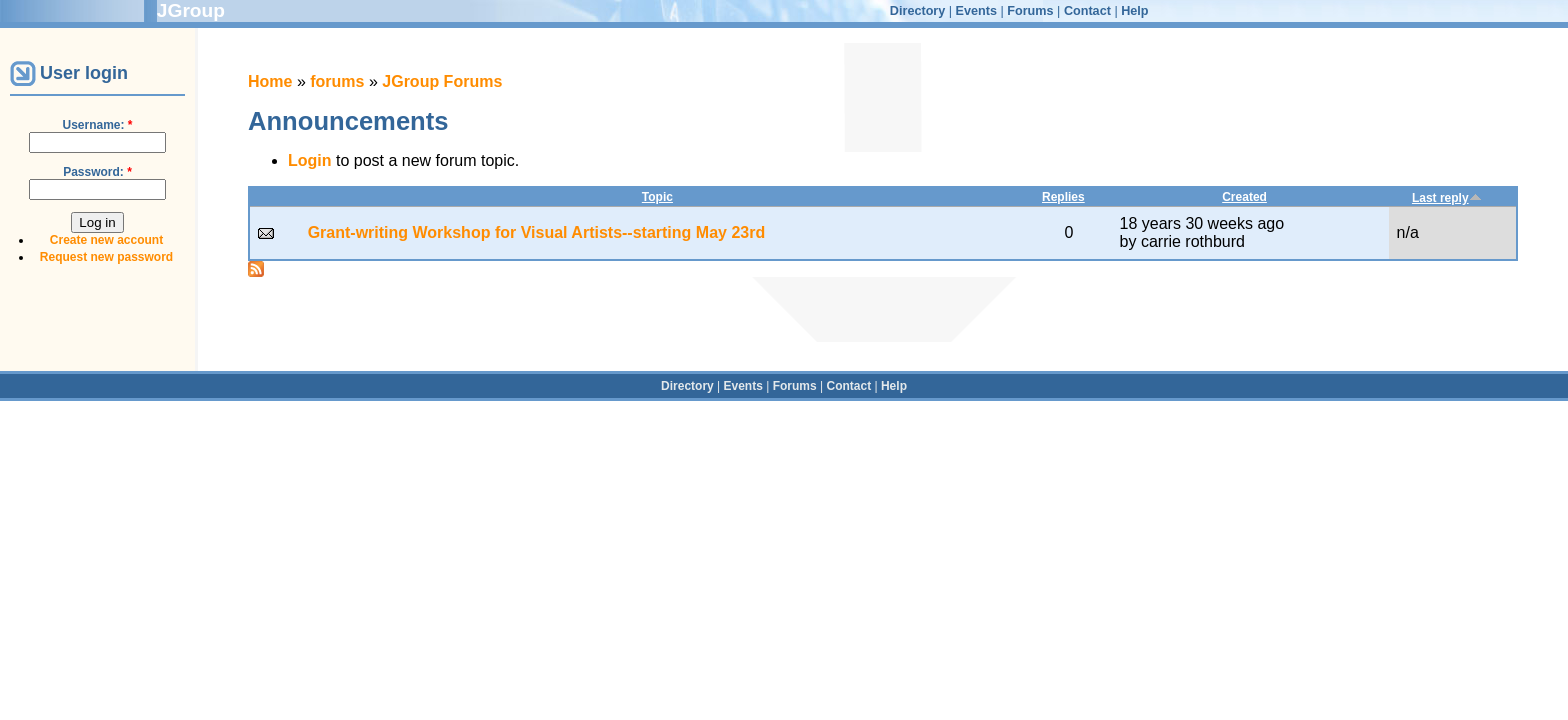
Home (270, 81)
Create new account (106, 240)
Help (1134, 11)
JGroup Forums (442, 81)
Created (1244, 197)
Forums (1030, 11)
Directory (917, 11)
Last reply (1447, 198)
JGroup (191, 10)
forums (337, 81)
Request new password (106, 257)
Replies (1063, 197)
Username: (97, 125)
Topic (657, 197)
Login (310, 160)
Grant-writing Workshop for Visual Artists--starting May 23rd (537, 232)
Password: (97, 172)
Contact (1087, 11)
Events (976, 11)
